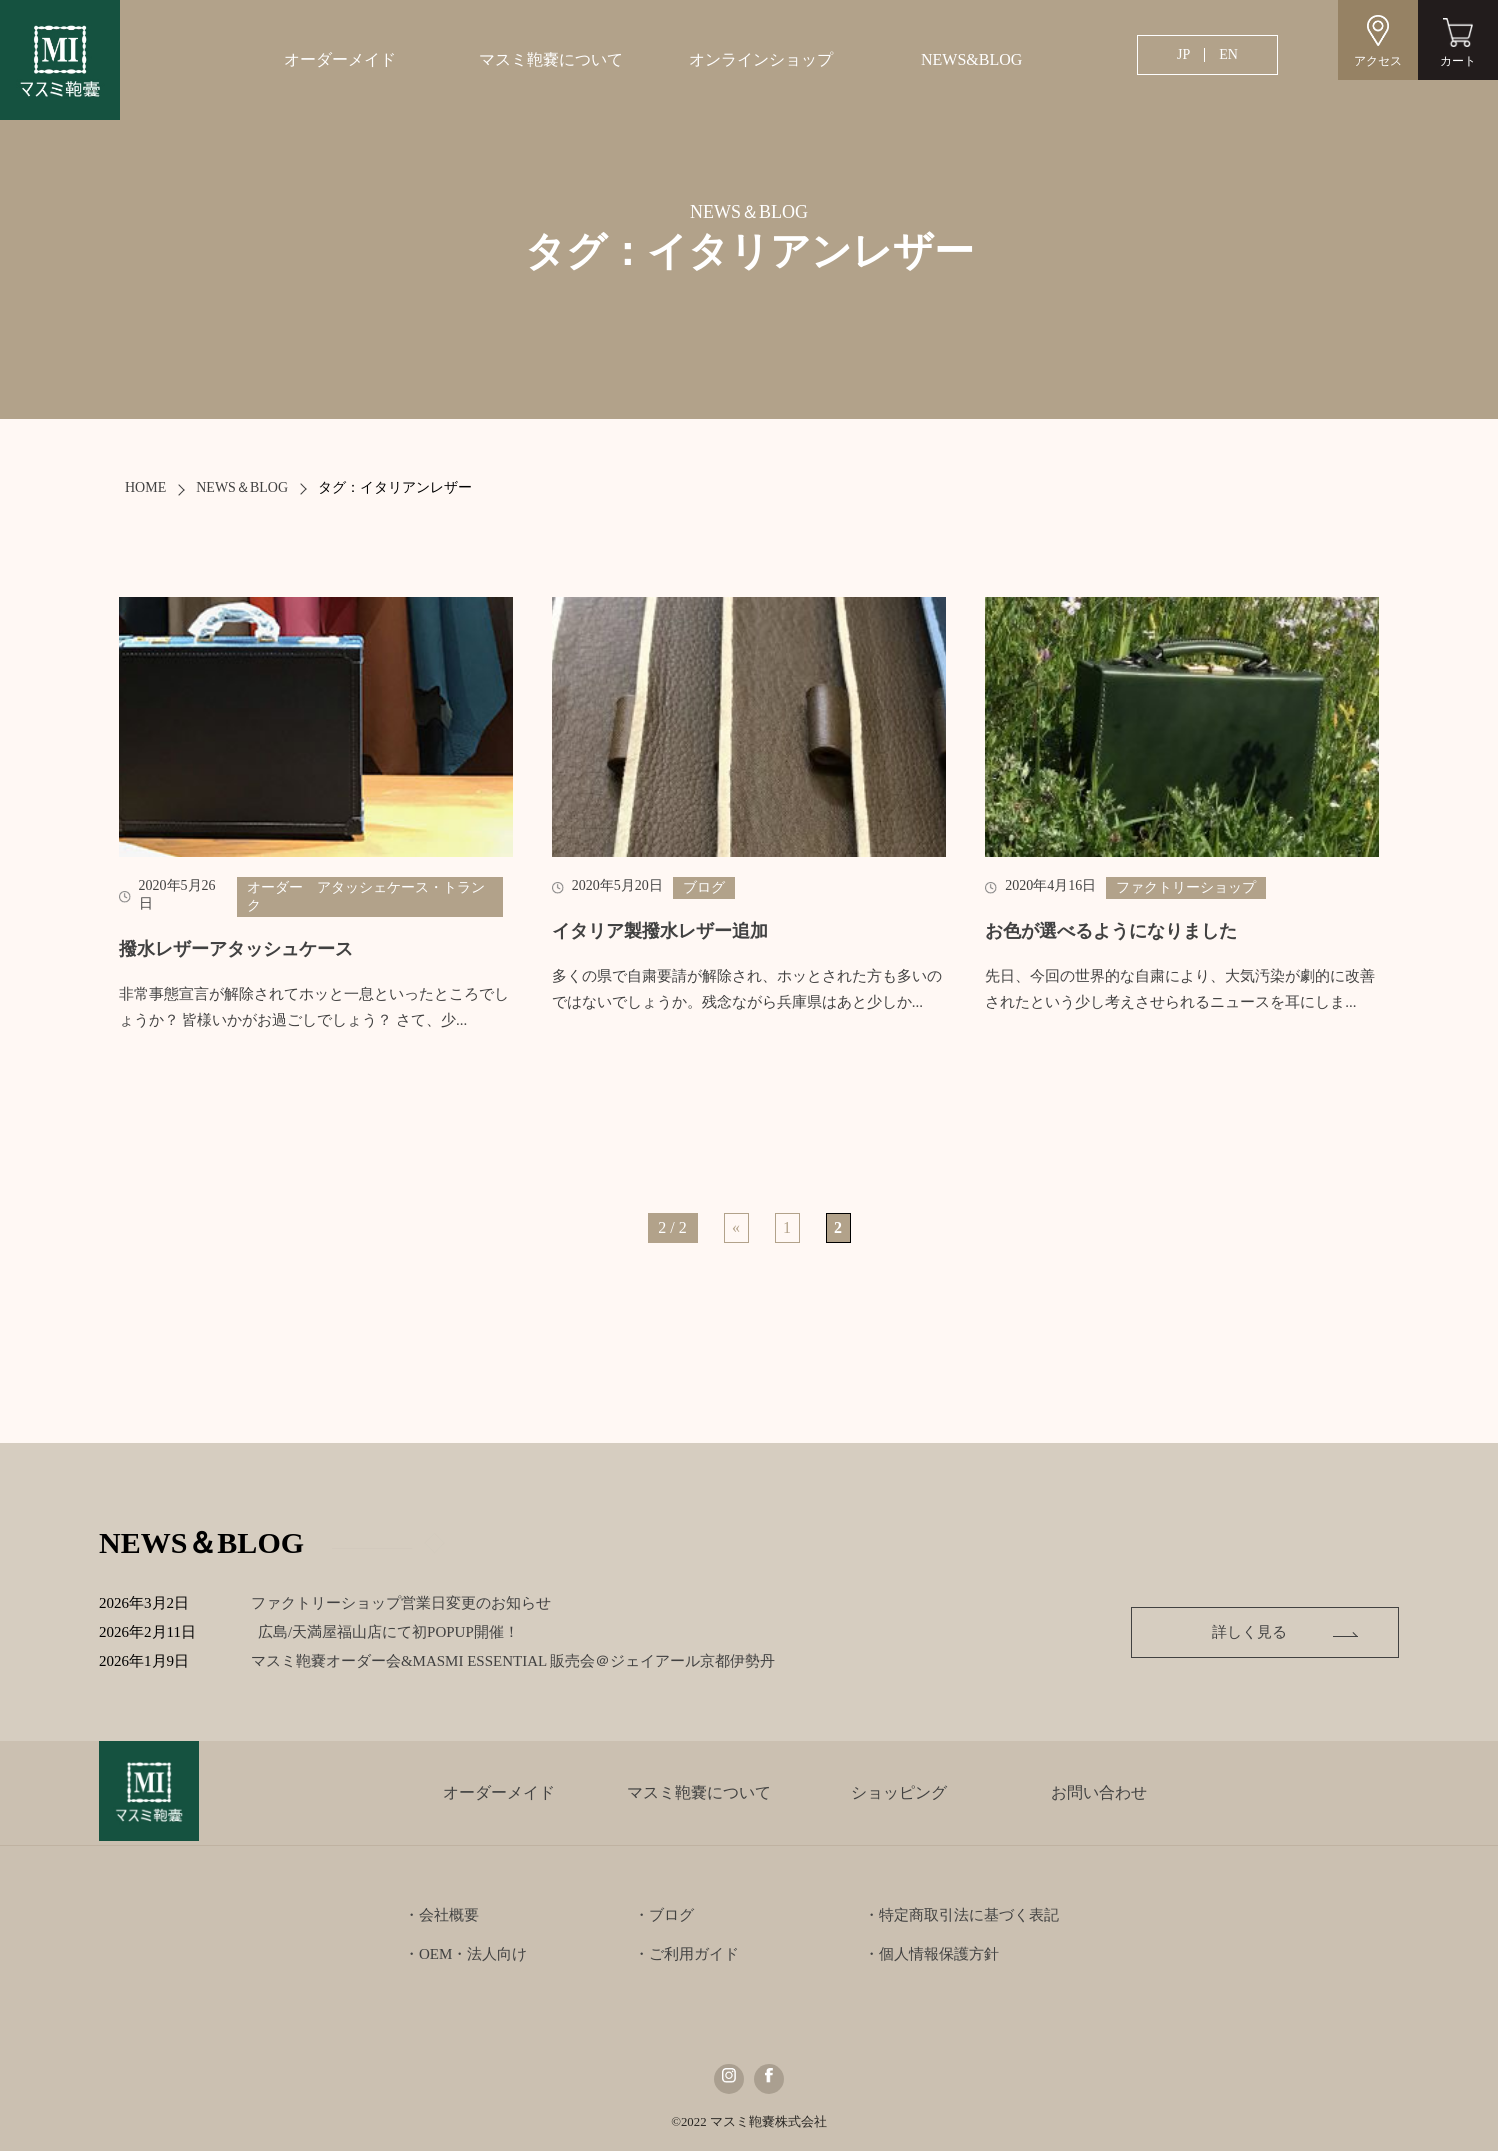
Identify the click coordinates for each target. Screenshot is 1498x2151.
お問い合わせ (1099, 1792)
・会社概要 (441, 1915)
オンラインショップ (761, 59)
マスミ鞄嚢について (551, 59)
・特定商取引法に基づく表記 (961, 1915)
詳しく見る (1260, 1632)
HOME (145, 487)
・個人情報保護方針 (931, 1954)
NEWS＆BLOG (242, 487)
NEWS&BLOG (971, 59)
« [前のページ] (736, 1227)
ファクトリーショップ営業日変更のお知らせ (402, 1603)
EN (1228, 54)
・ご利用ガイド (686, 1954)
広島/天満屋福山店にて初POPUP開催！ (404, 1632)
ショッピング (899, 1792)
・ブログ (664, 1915)
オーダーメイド (340, 59)
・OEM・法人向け (465, 1954)
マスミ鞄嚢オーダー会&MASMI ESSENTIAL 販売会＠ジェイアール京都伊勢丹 (529, 1661)
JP (1183, 54)
